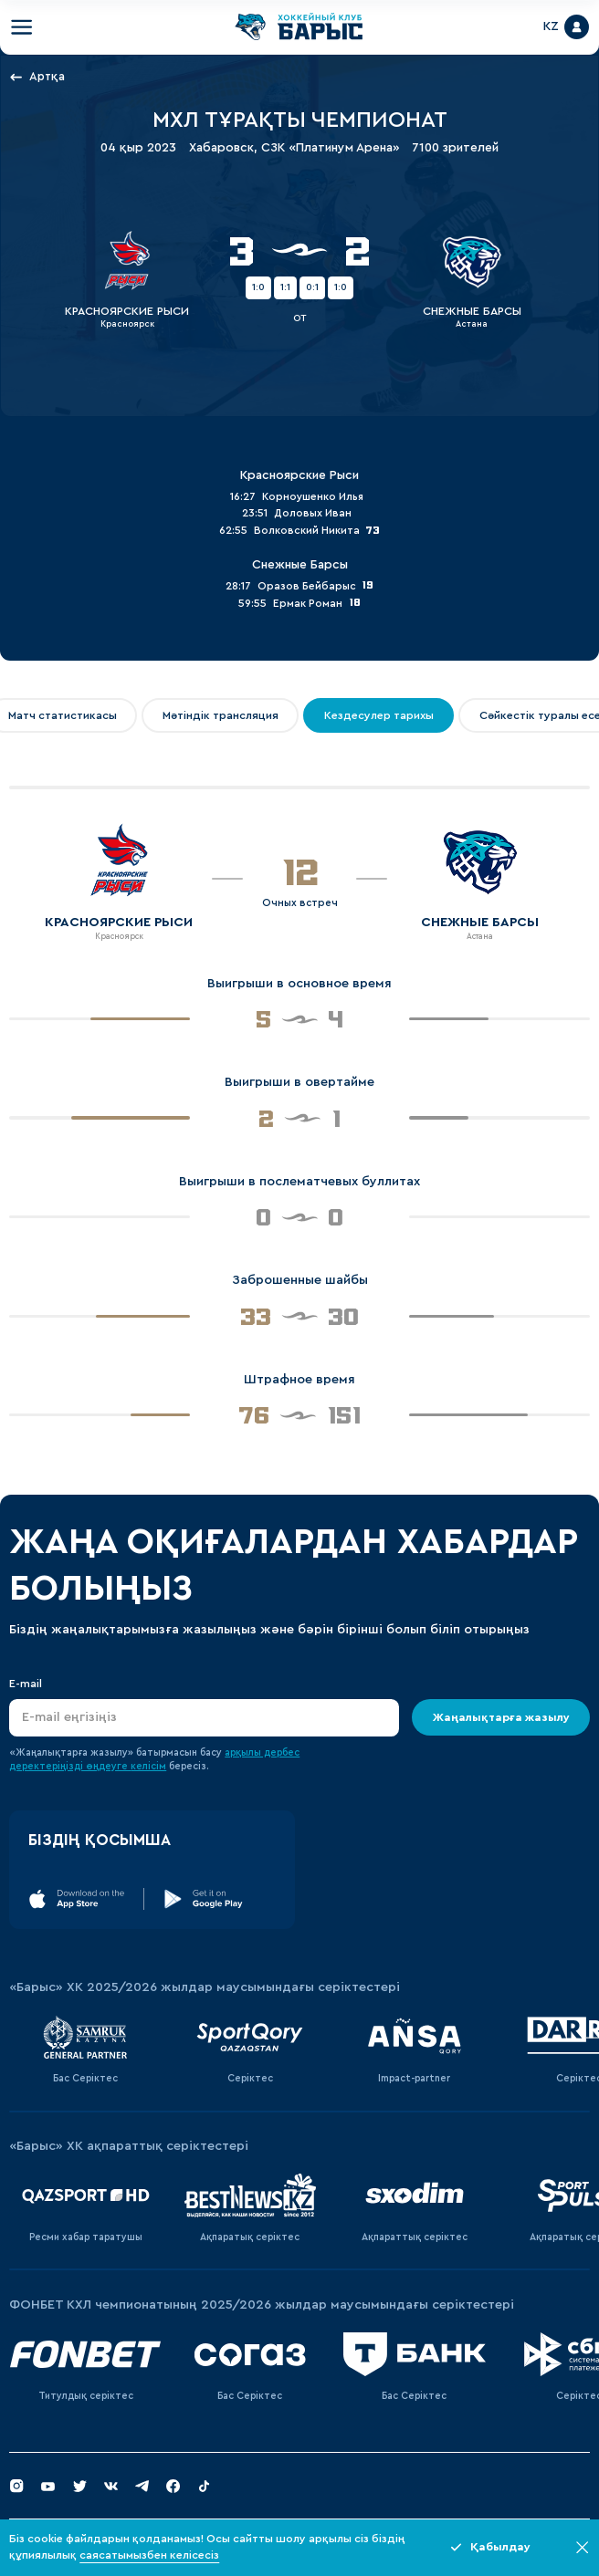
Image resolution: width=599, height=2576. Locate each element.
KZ (551, 26)
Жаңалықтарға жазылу (500, 1717)
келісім (148, 1766)
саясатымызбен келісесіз (149, 2555)
